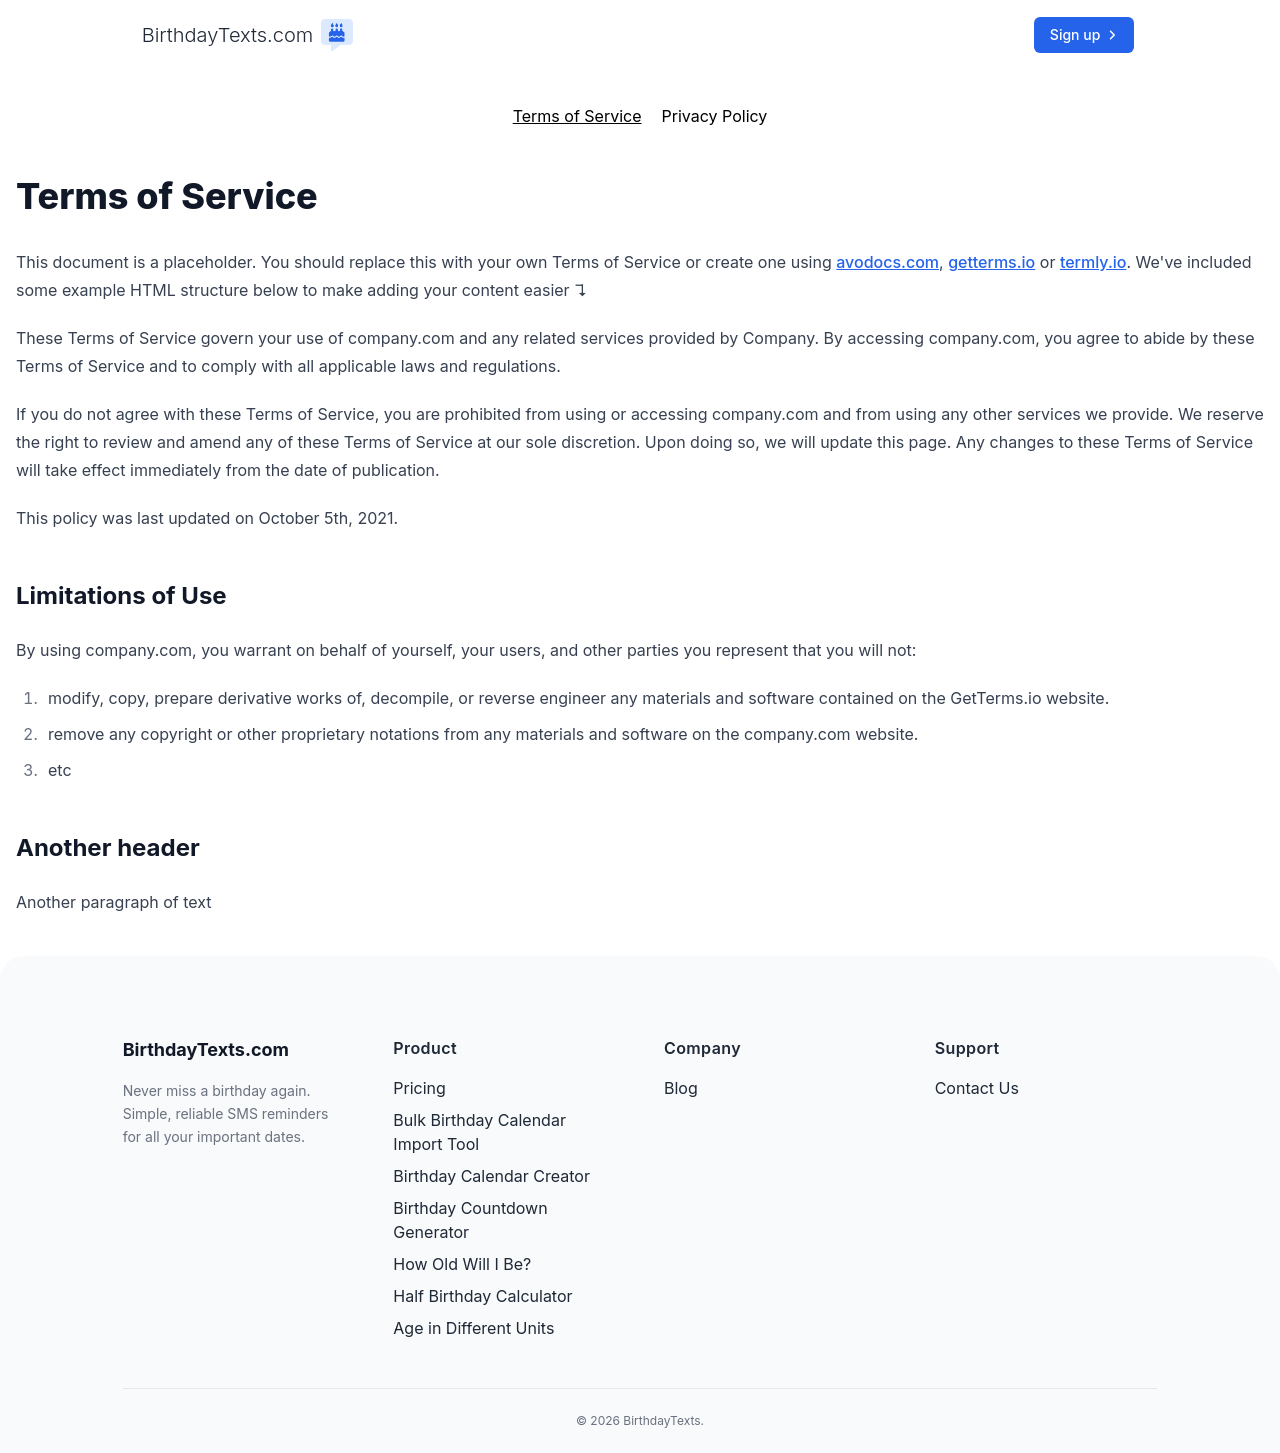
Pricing (419, 1088)
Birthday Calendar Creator (491, 1176)
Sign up (1084, 34)
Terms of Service (577, 116)
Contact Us (977, 1088)
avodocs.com (887, 262)
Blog (681, 1088)
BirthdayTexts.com (228, 35)
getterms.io (991, 262)
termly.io (1093, 262)
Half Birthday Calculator (482, 1296)
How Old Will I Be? (462, 1264)
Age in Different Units (473, 1328)
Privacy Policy (715, 116)
